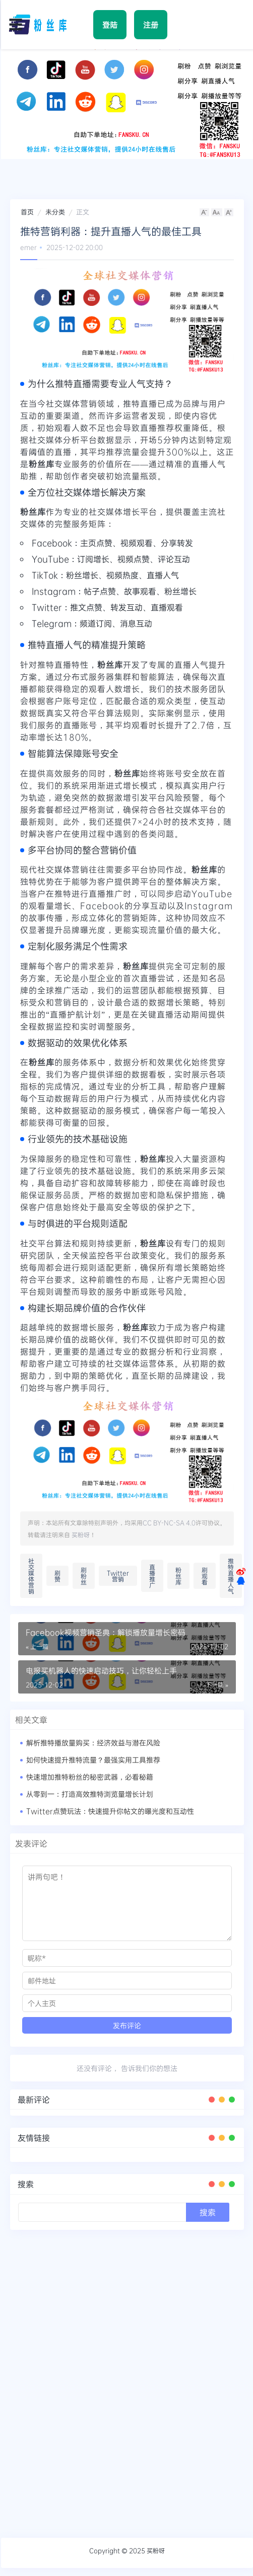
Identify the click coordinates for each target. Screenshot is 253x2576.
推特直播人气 (231, 1576)
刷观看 (205, 1576)
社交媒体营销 (31, 1576)
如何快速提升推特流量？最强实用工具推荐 (93, 1759)
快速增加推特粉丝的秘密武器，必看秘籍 (89, 1777)
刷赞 (57, 1576)
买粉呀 (81, 1535)
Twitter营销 (118, 1576)
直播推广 (152, 1576)
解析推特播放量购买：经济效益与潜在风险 (93, 1742)
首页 (27, 211)
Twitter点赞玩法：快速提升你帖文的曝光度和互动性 (110, 1811)
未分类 (55, 211)
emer (28, 247)
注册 (150, 25)
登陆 (109, 25)
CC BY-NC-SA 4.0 (169, 1522)
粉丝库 (178, 1576)
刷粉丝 (84, 1576)
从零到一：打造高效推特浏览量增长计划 (89, 1794)
